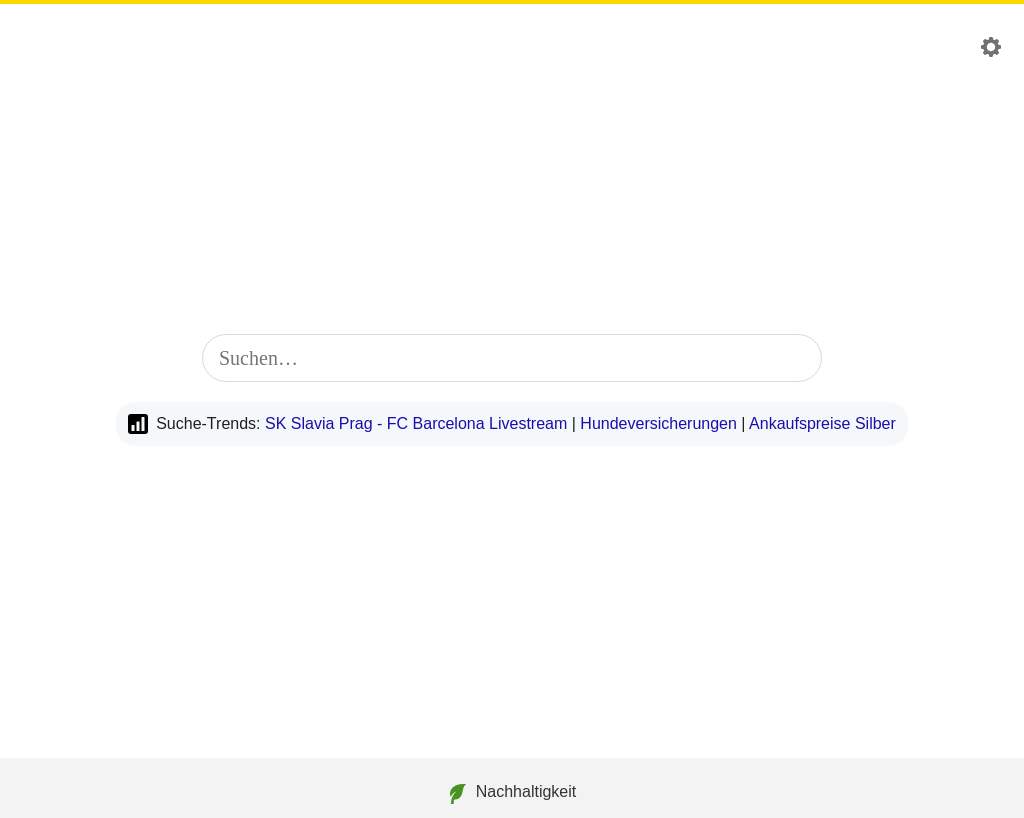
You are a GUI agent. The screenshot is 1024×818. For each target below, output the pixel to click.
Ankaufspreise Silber (822, 423)
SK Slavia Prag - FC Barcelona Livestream (416, 423)
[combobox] (512, 358)
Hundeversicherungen (658, 423)
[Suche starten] (794, 358)
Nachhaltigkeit (512, 793)
